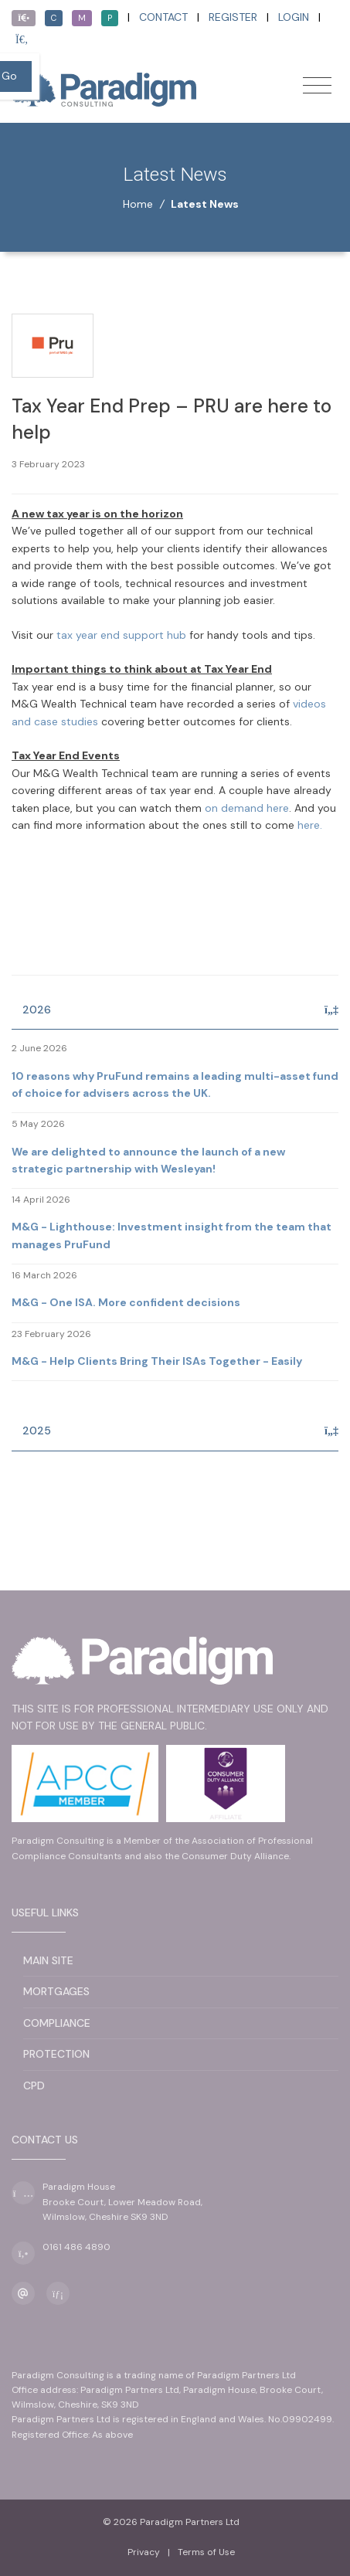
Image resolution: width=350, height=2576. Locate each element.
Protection (56, 2054)
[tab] (175, 1010)
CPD (34, 2085)
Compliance (56, 2023)
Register (233, 17)
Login (293, 17)
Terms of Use (206, 2552)
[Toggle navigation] (317, 85)
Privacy (143, 2552)
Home (138, 204)
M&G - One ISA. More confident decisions (126, 1302)
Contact (163, 17)
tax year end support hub (121, 635)
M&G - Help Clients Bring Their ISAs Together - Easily (157, 1361)
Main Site (48, 1960)
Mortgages (56, 1991)
